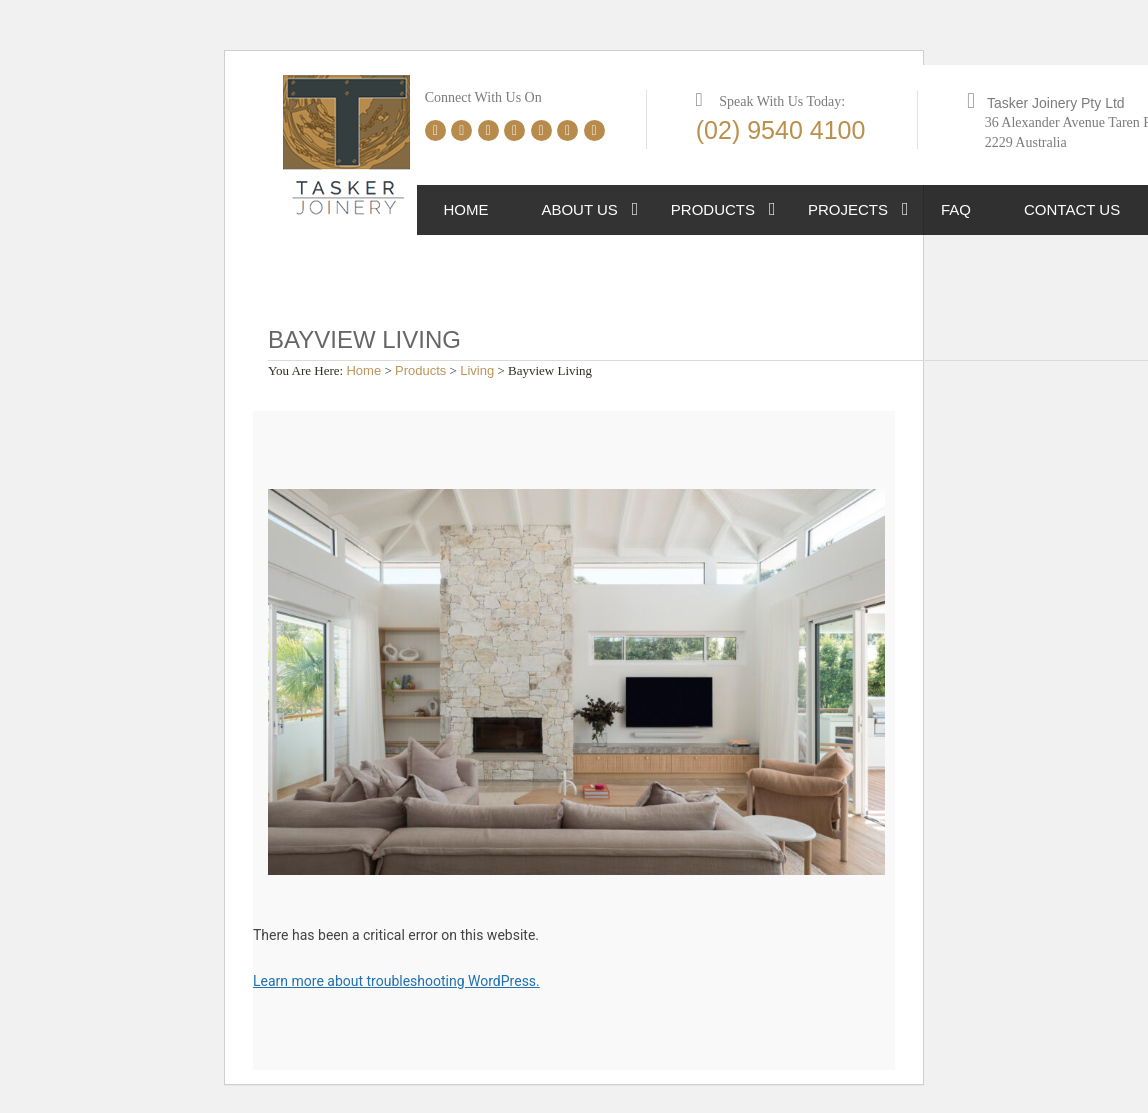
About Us (579, 209)
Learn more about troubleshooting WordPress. (396, 981)
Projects (848, 209)
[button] (635, 210)
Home (465, 209)
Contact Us (1072, 209)
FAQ (956, 209)
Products (713, 209)
